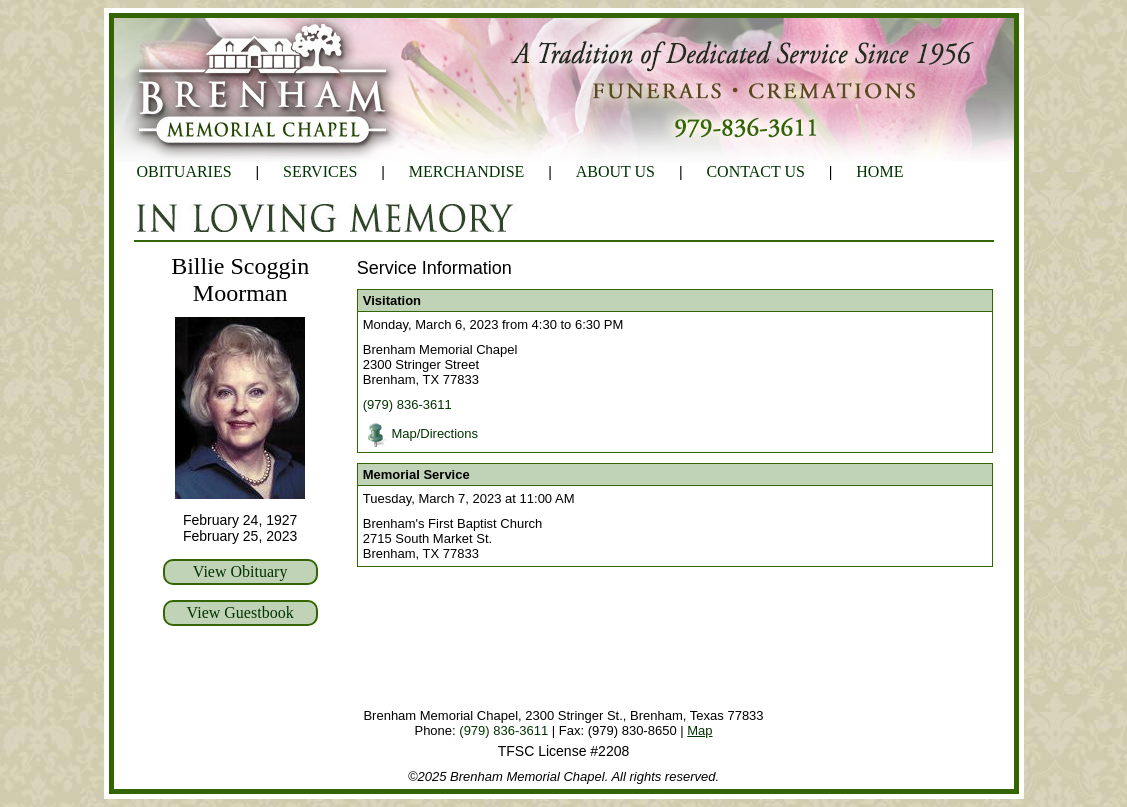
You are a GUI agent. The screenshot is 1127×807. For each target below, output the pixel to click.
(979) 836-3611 (407, 404)
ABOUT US (615, 171)
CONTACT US (755, 171)
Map (699, 730)
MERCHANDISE (467, 171)
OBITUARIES (184, 171)
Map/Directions (434, 433)
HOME (879, 171)
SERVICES (320, 171)
